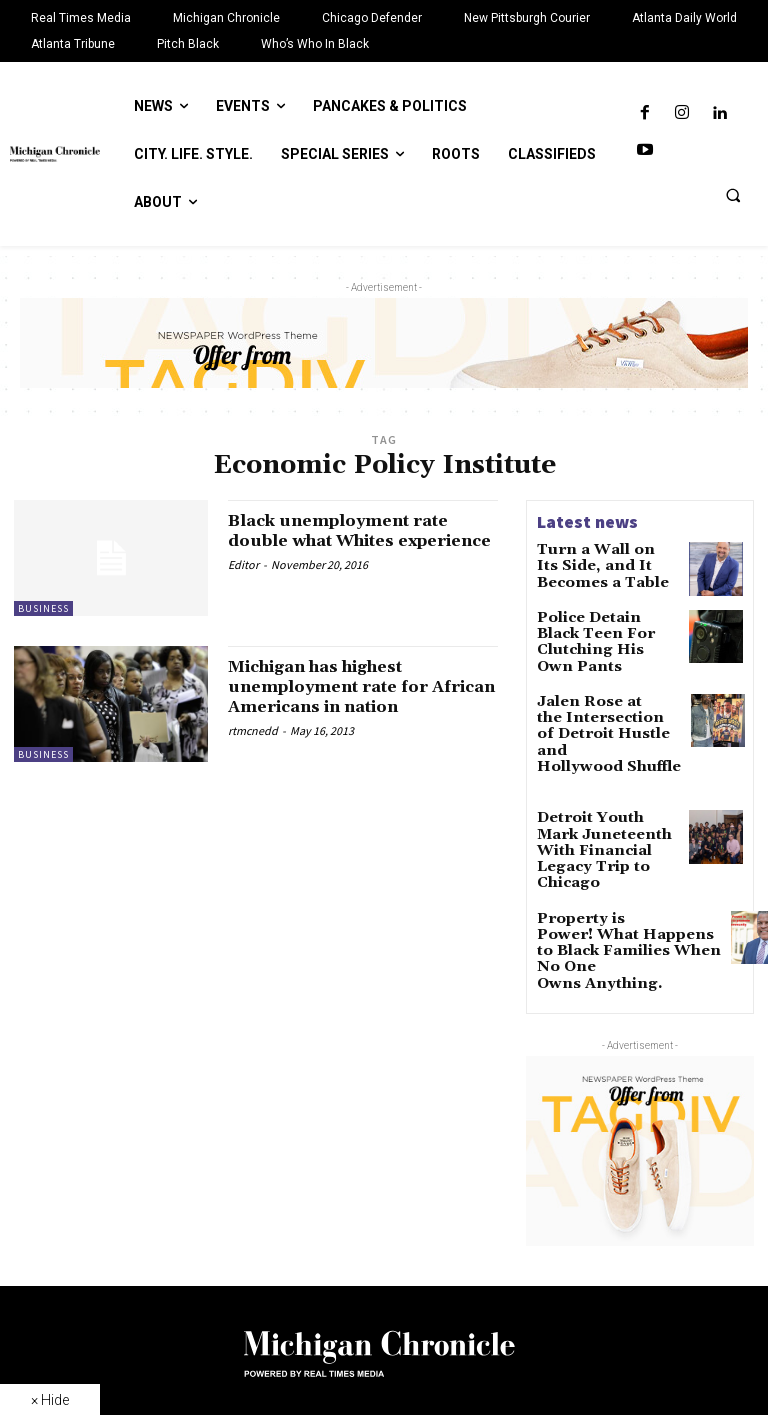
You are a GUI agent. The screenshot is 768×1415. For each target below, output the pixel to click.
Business (43, 608)
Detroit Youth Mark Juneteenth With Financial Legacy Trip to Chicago (606, 781)
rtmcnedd (253, 749)
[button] (733, 195)
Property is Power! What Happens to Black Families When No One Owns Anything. (612, 862)
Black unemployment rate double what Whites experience (354, 540)
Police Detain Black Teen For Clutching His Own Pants (600, 632)
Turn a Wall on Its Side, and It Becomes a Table (604, 563)
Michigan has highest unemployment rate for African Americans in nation (342, 696)
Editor (243, 583)
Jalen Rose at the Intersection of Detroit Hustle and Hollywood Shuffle (605, 707)
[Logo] (384, 1269)
